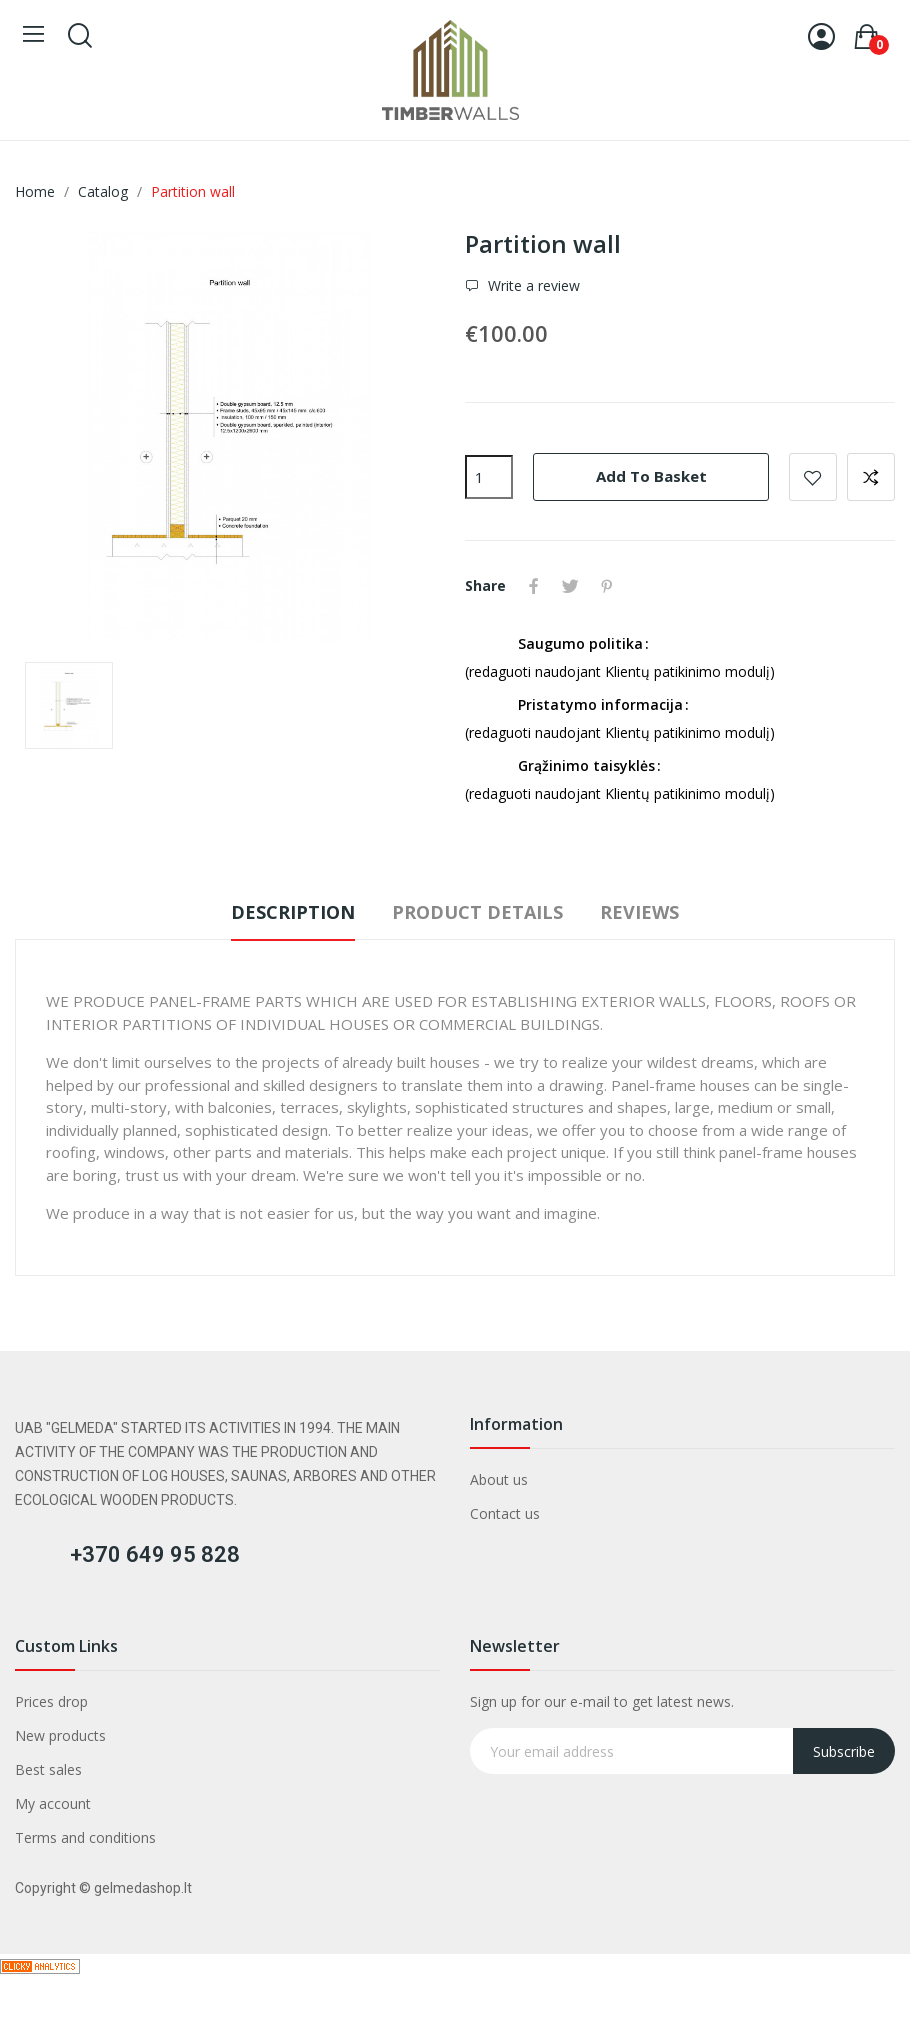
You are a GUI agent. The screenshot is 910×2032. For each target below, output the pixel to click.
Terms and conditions (85, 1839)
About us (499, 1481)
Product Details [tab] (477, 912)
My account (53, 1805)
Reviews (646, 912)
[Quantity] (489, 477)
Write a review (532, 285)
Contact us (505, 1515)
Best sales (48, 1771)
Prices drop (51, 1703)
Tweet (573, 586)
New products (60, 1737)
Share (535, 586)
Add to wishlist (813, 477)
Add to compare (871, 477)
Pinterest (611, 586)
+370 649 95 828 (155, 1555)
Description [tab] (286, 912)
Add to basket (651, 476)
